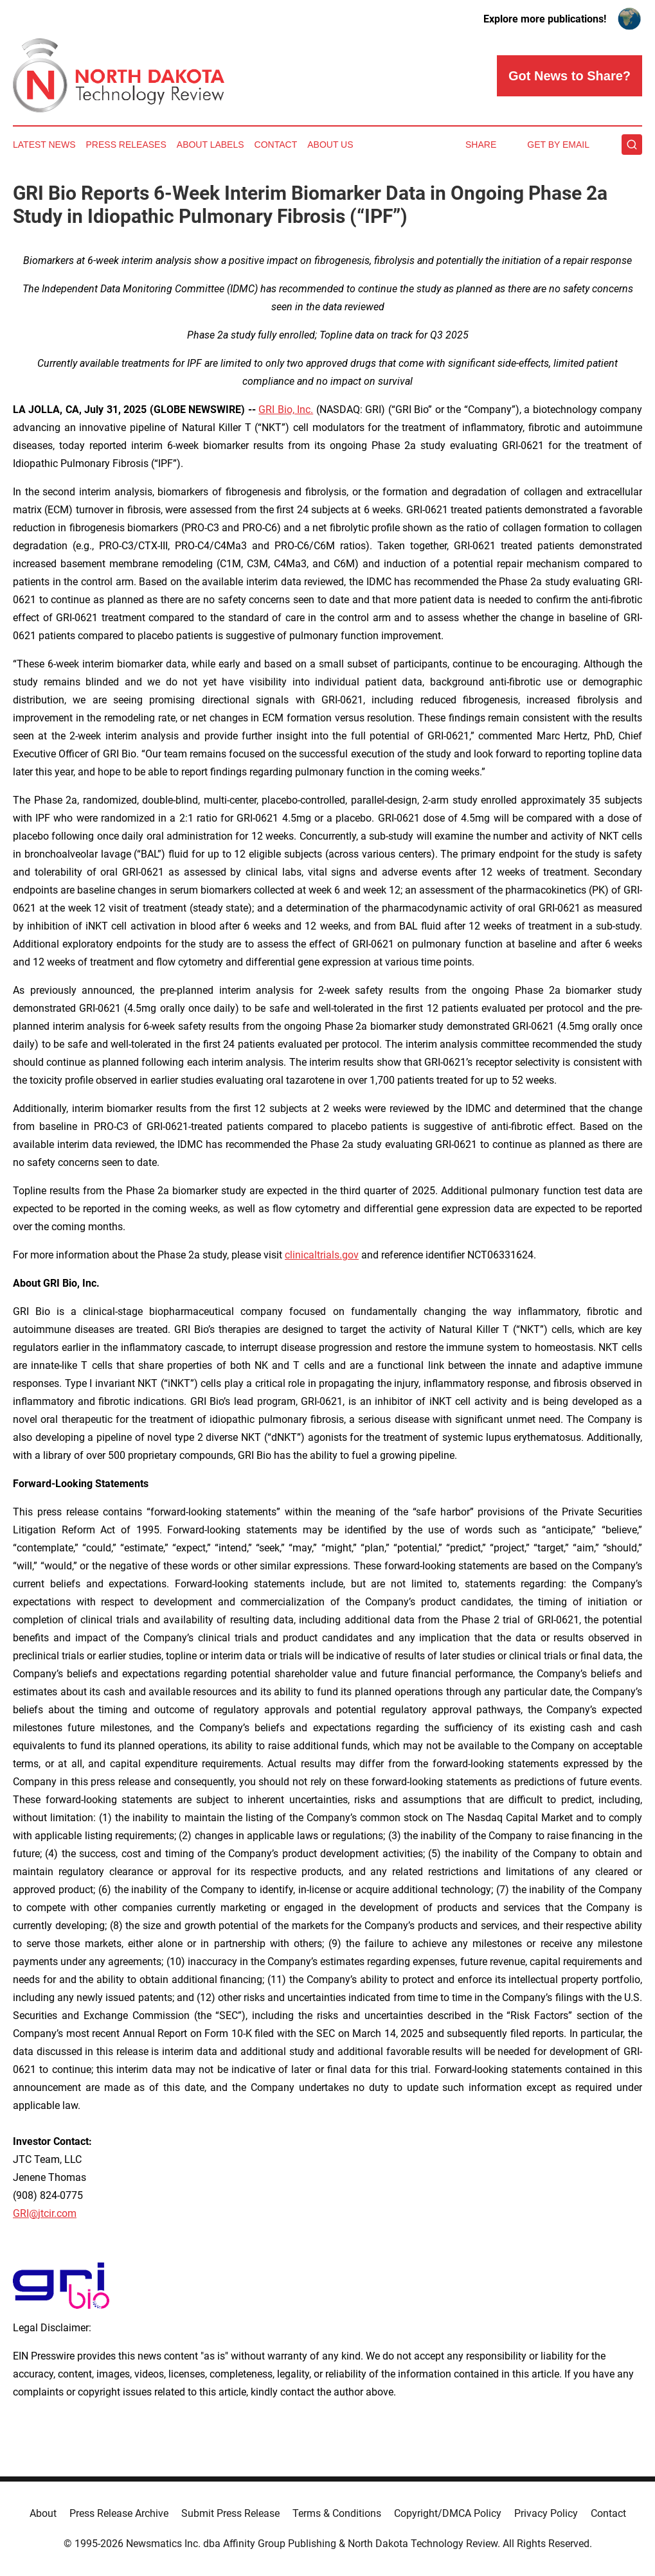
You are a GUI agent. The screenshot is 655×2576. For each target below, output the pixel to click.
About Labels (210, 144)
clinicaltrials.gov (322, 1255)
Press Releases (126, 144)
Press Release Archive (118, 2513)
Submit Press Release (230, 2513)
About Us (330, 144)
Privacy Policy (546, 2513)
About (43, 2513)
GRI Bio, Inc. (285, 409)
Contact (276, 144)
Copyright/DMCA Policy (447, 2513)
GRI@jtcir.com (44, 2213)
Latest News (44, 144)
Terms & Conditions (336, 2513)
